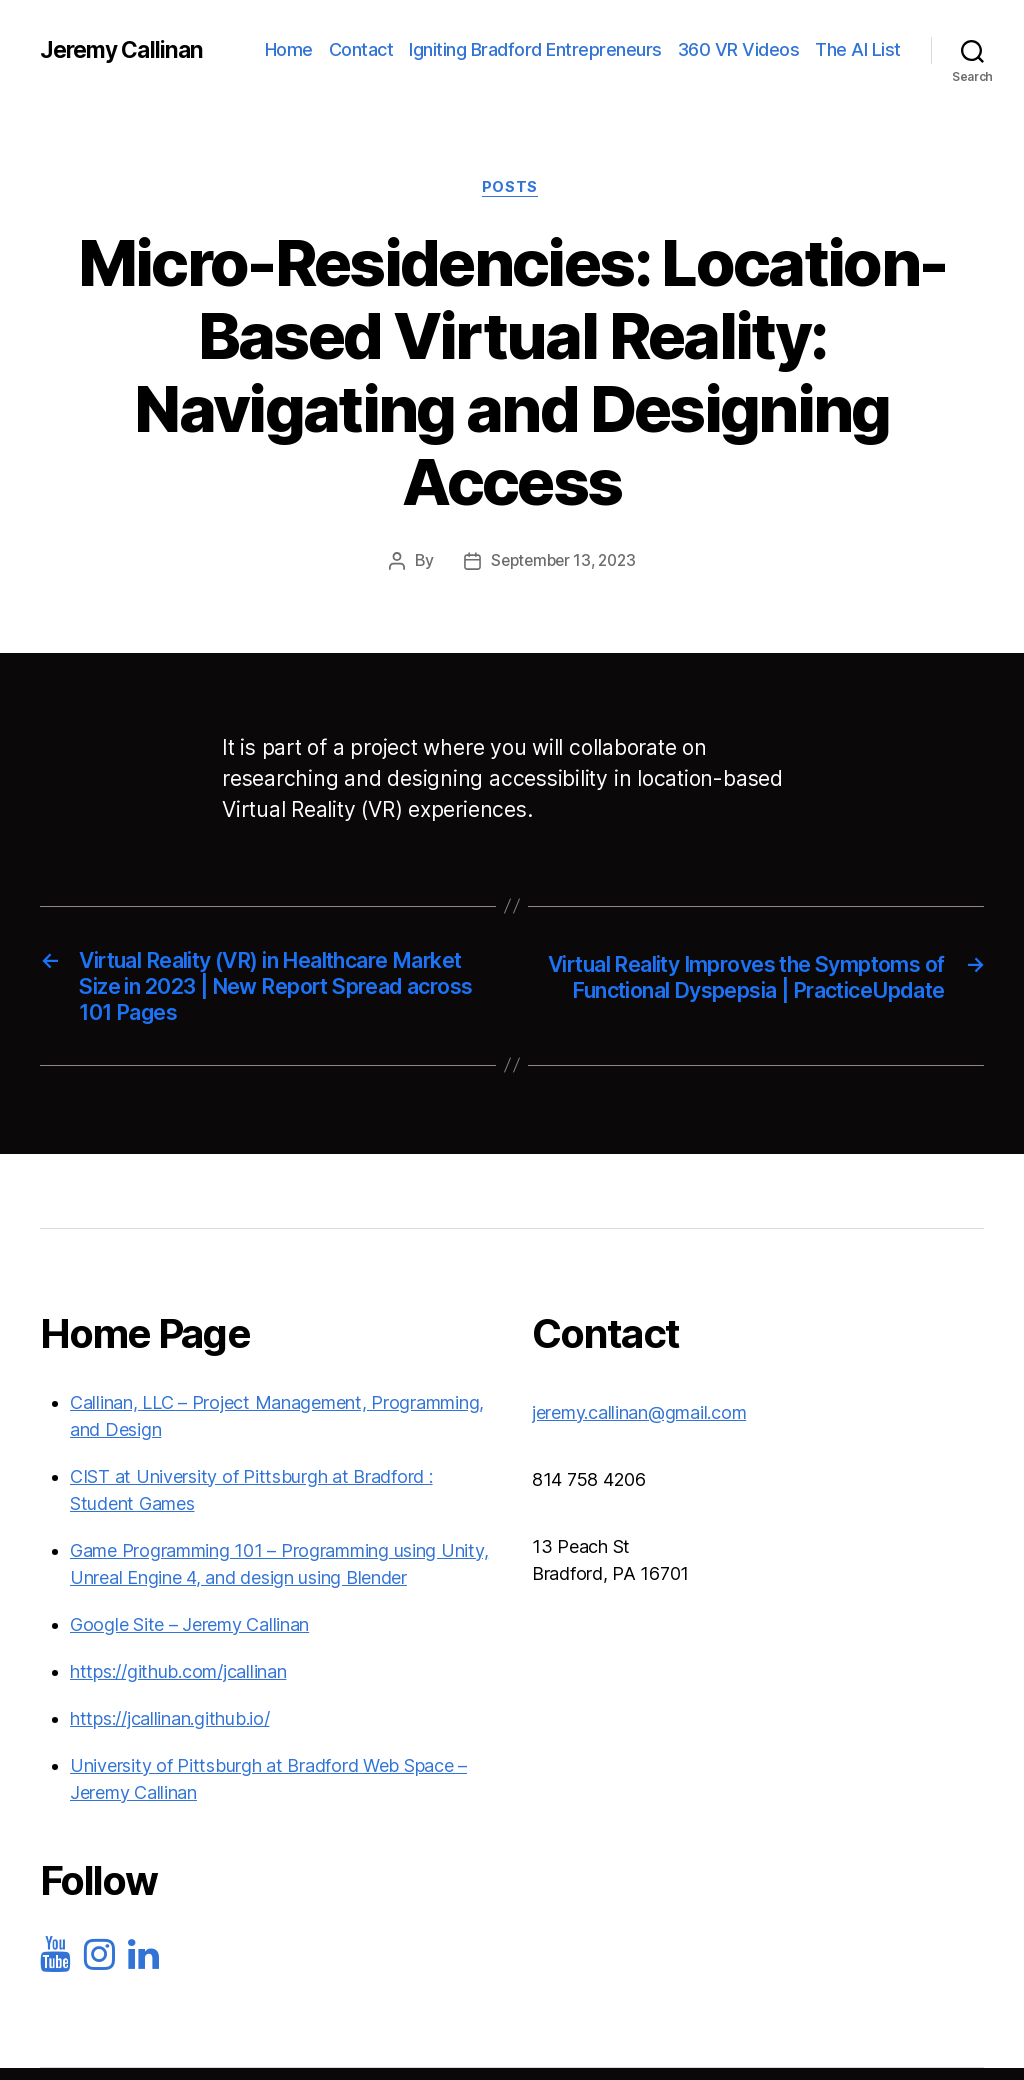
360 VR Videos (739, 49)
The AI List (858, 49)
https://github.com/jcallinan (178, 1682)
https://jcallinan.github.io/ (169, 1729)
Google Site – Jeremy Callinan (189, 1635)
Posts (512, 189)
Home (289, 49)
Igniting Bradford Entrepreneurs (535, 49)
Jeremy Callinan (125, 50)
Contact (361, 49)
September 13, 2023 (563, 563)
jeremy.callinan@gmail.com (639, 1423)
